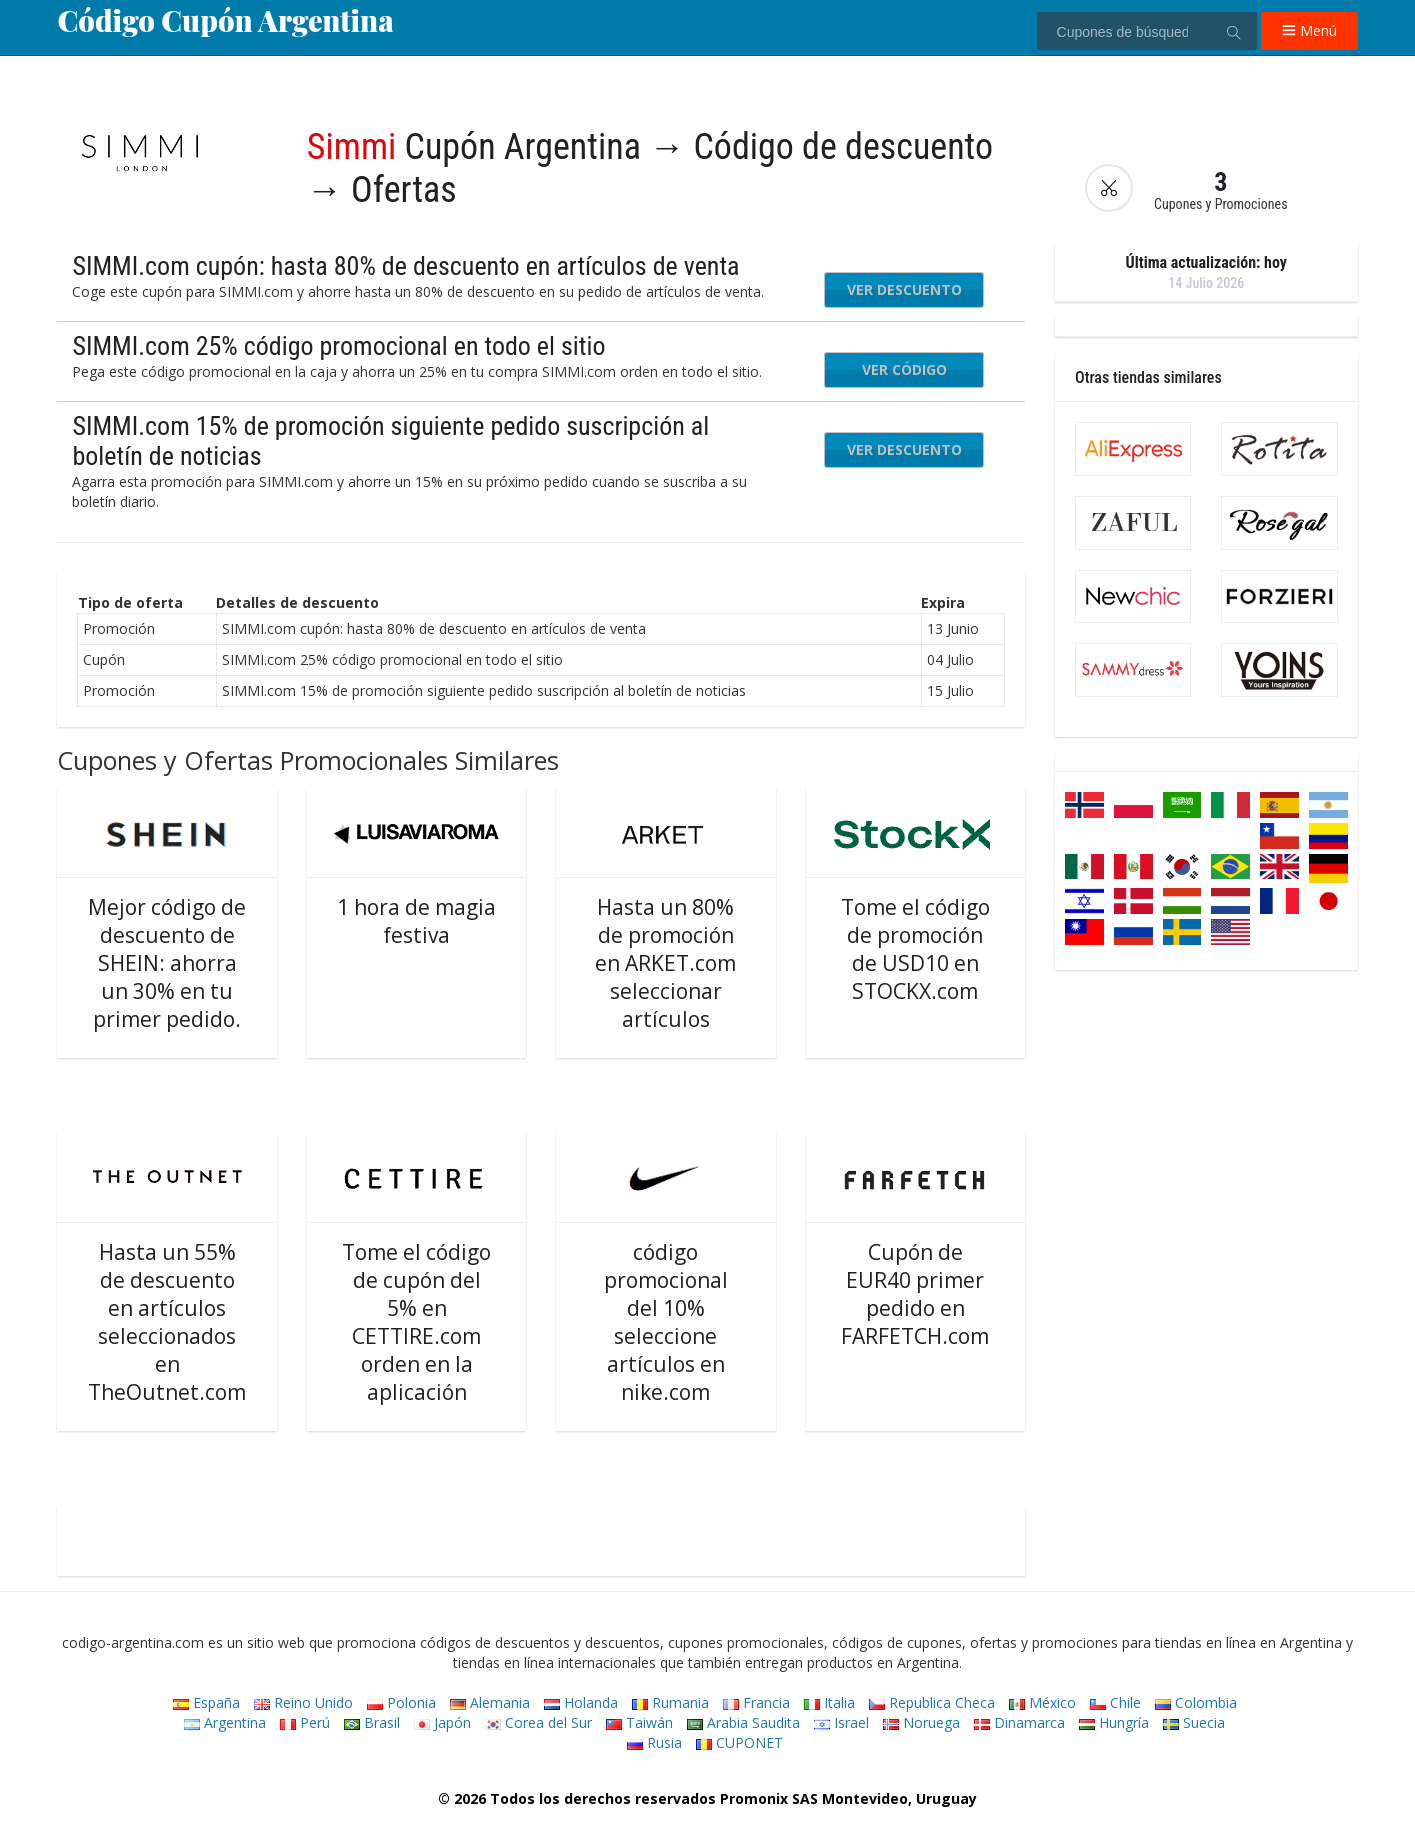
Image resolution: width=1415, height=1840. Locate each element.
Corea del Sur (538, 1722)
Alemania (490, 1702)
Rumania (670, 1702)
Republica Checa (932, 1702)
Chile (1115, 1702)
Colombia (1196, 1702)
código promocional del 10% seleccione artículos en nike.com (666, 1322)
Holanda (581, 1702)
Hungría (1114, 1722)
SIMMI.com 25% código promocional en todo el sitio (338, 346)
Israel (841, 1722)
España (206, 1702)
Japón (442, 1722)
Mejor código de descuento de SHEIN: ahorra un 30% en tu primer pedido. (167, 963)
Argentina (225, 1722)
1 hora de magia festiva (416, 921)
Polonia (401, 1702)
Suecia (1194, 1722)
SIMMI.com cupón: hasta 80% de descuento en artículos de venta (405, 266)
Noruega (921, 1722)
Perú (305, 1722)
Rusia (654, 1742)
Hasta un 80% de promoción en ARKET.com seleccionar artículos (665, 963)
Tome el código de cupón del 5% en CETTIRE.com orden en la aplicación (416, 1322)
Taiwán (639, 1722)
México (1042, 1702)
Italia (829, 1702)
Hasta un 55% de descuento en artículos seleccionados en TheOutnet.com (167, 1322)
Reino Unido (303, 1702)
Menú (1309, 30)
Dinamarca (1019, 1722)
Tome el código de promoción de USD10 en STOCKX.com (915, 949)
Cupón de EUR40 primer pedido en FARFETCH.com (915, 1294)
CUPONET (739, 1742)
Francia (756, 1702)
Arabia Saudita (743, 1722)
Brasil (372, 1722)
